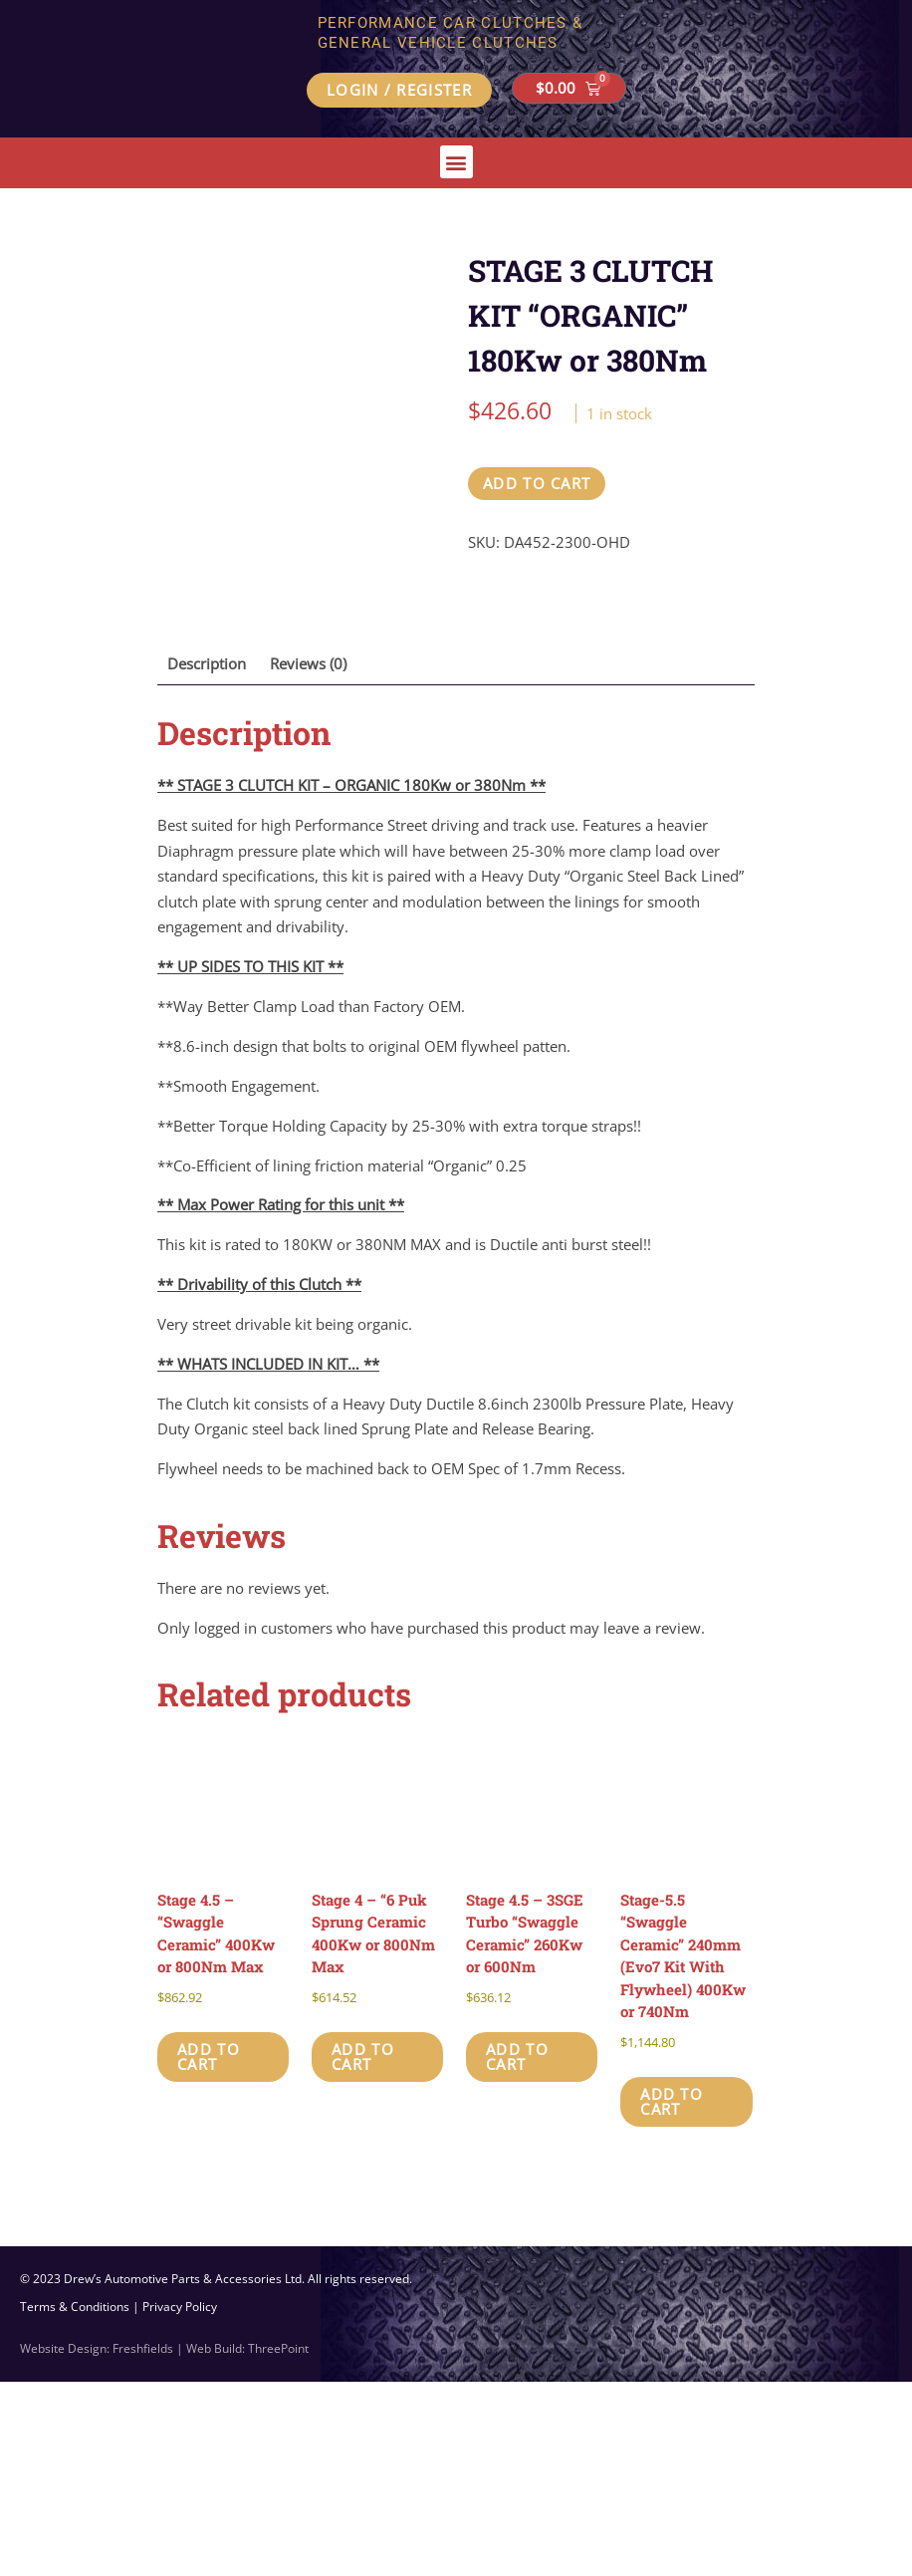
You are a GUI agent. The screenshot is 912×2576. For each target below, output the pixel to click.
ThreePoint (278, 2542)
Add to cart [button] (208, 2250)
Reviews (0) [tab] (308, 858)
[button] (456, 161)
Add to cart (536, 483)
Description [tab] (206, 858)
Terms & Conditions (74, 2500)
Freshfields (143, 2542)
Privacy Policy (179, 2500)
